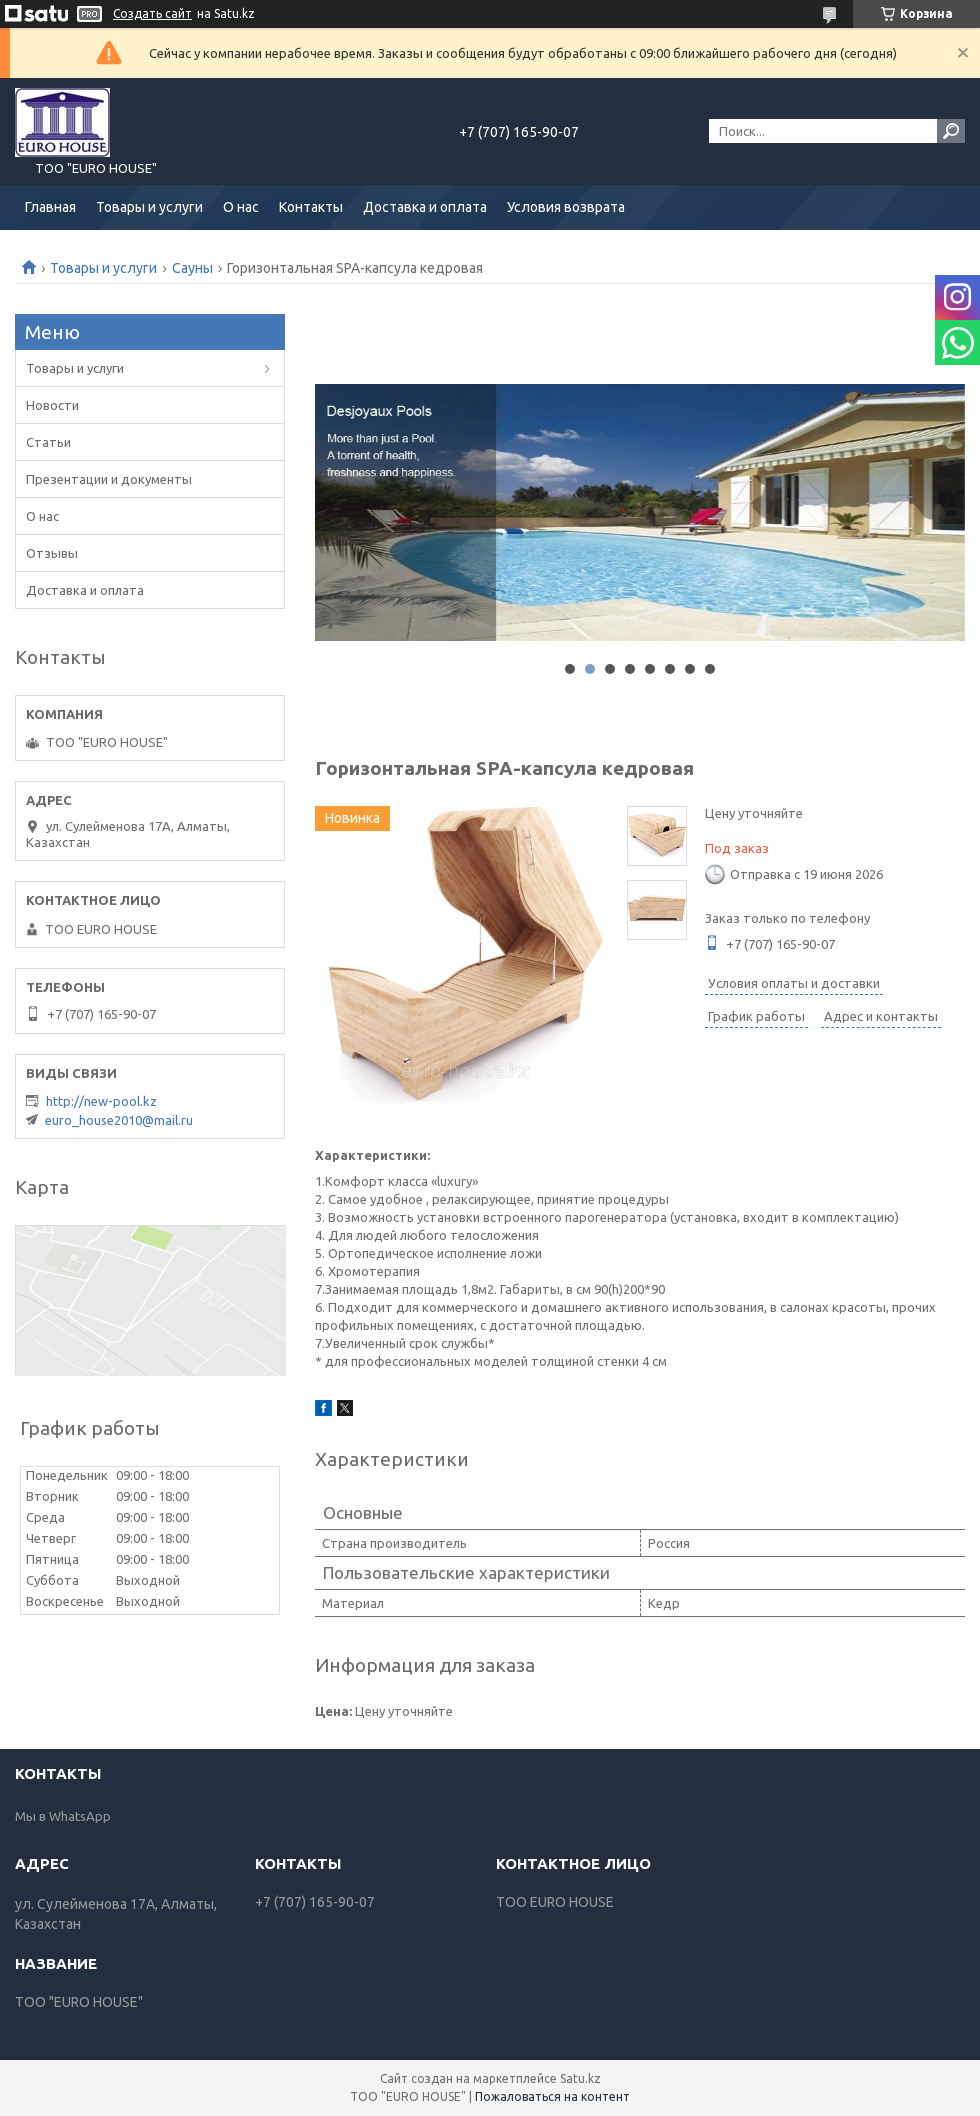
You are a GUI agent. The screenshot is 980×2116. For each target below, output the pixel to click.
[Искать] (951, 131)
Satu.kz (580, 2078)
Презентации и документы (109, 479)
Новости (52, 405)
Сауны (192, 268)
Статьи (48, 442)
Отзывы (52, 553)
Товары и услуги (149, 207)
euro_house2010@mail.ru (119, 1120)
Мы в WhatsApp (63, 1816)
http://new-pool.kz (101, 1101)
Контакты (311, 207)
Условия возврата (566, 207)
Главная (50, 207)
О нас (241, 207)
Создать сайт (152, 13)
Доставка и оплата (425, 207)
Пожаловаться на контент (552, 2096)
